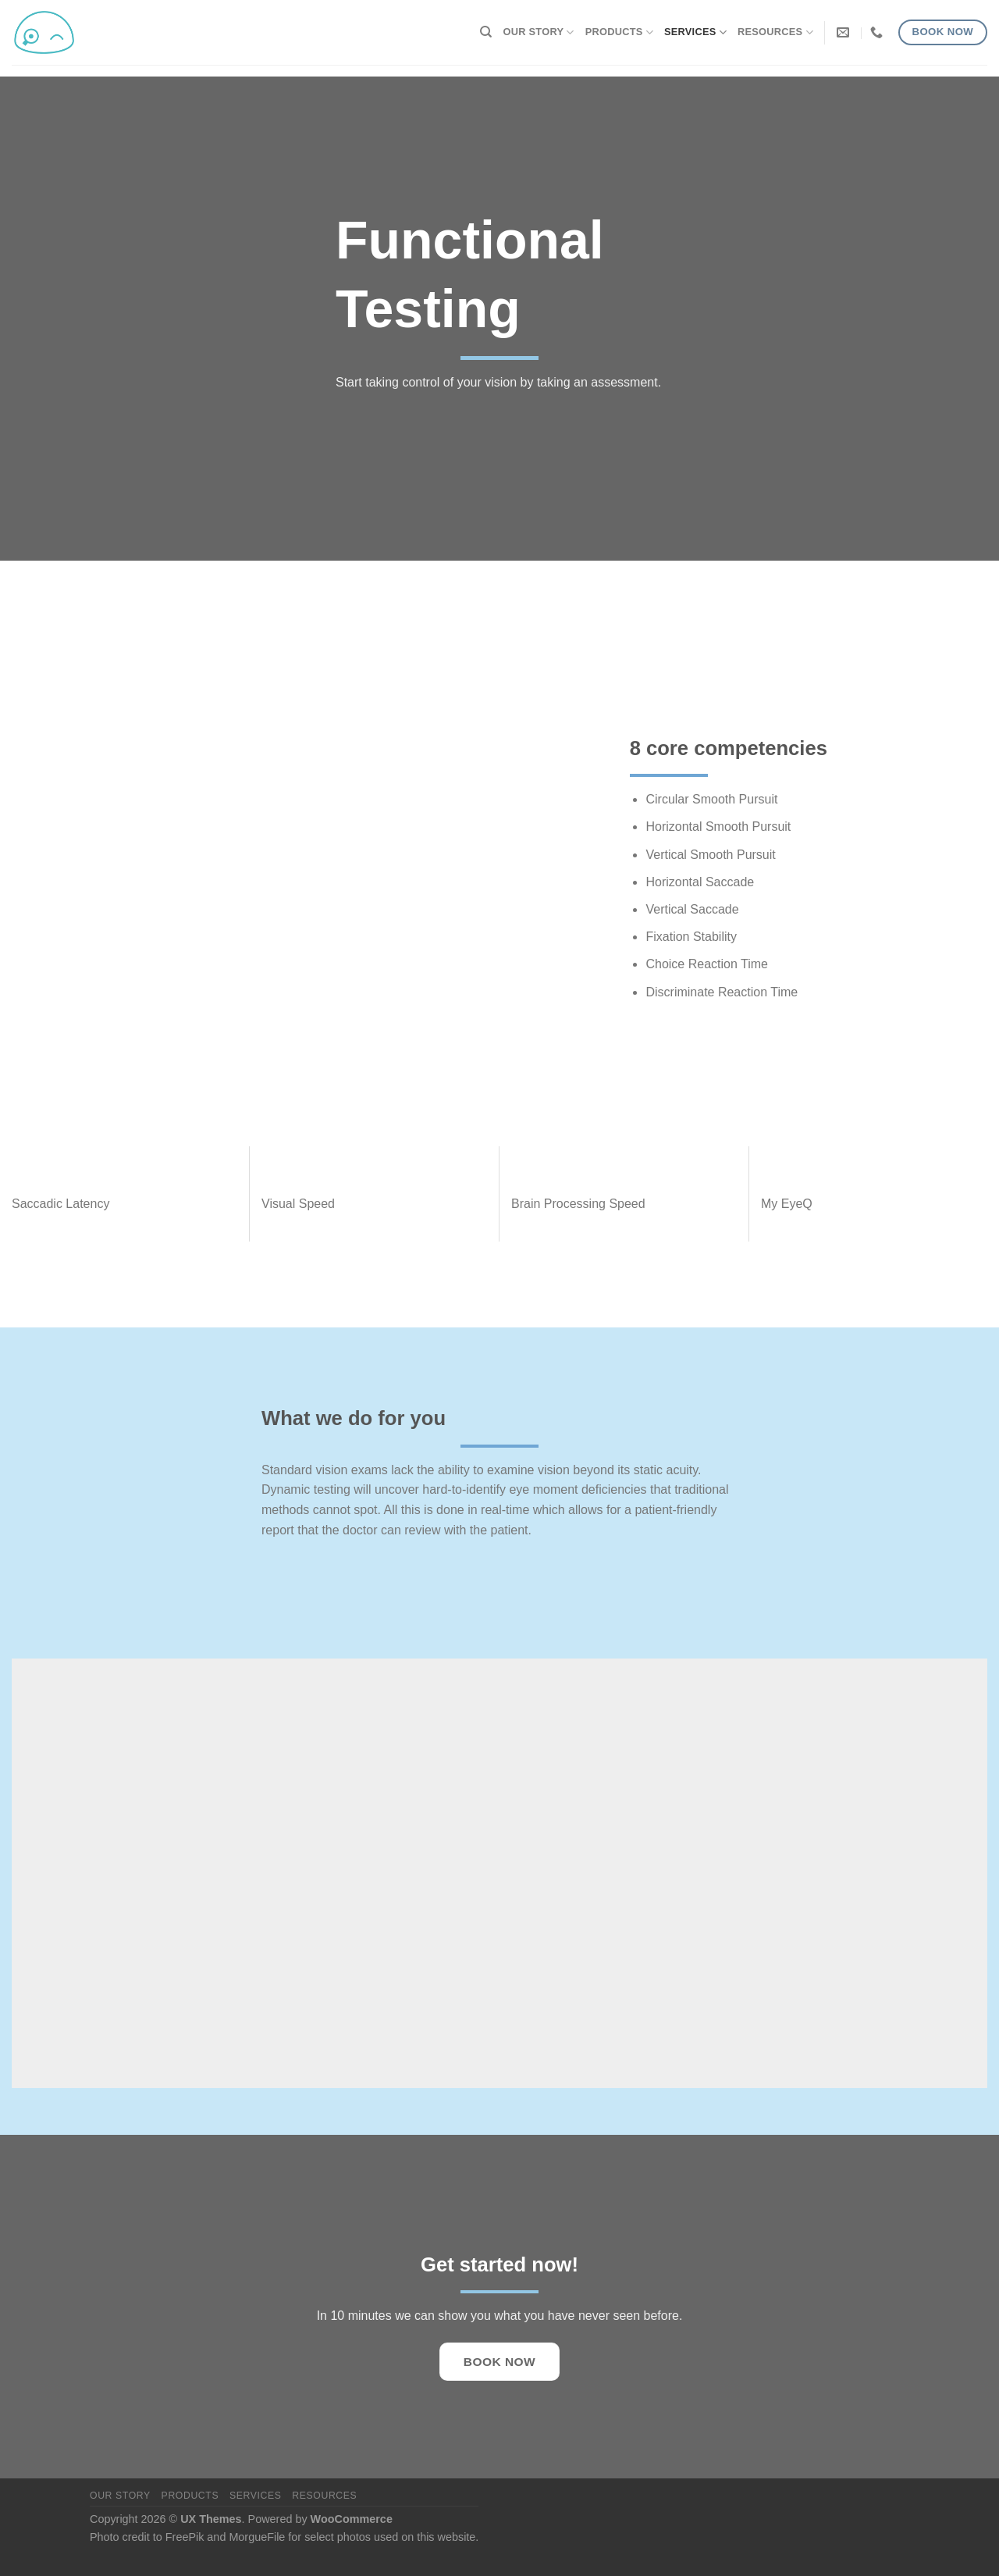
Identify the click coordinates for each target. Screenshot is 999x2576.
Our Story (538, 32)
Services (695, 32)
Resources (775, 32)
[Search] (486, 32)
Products (619, 32)
